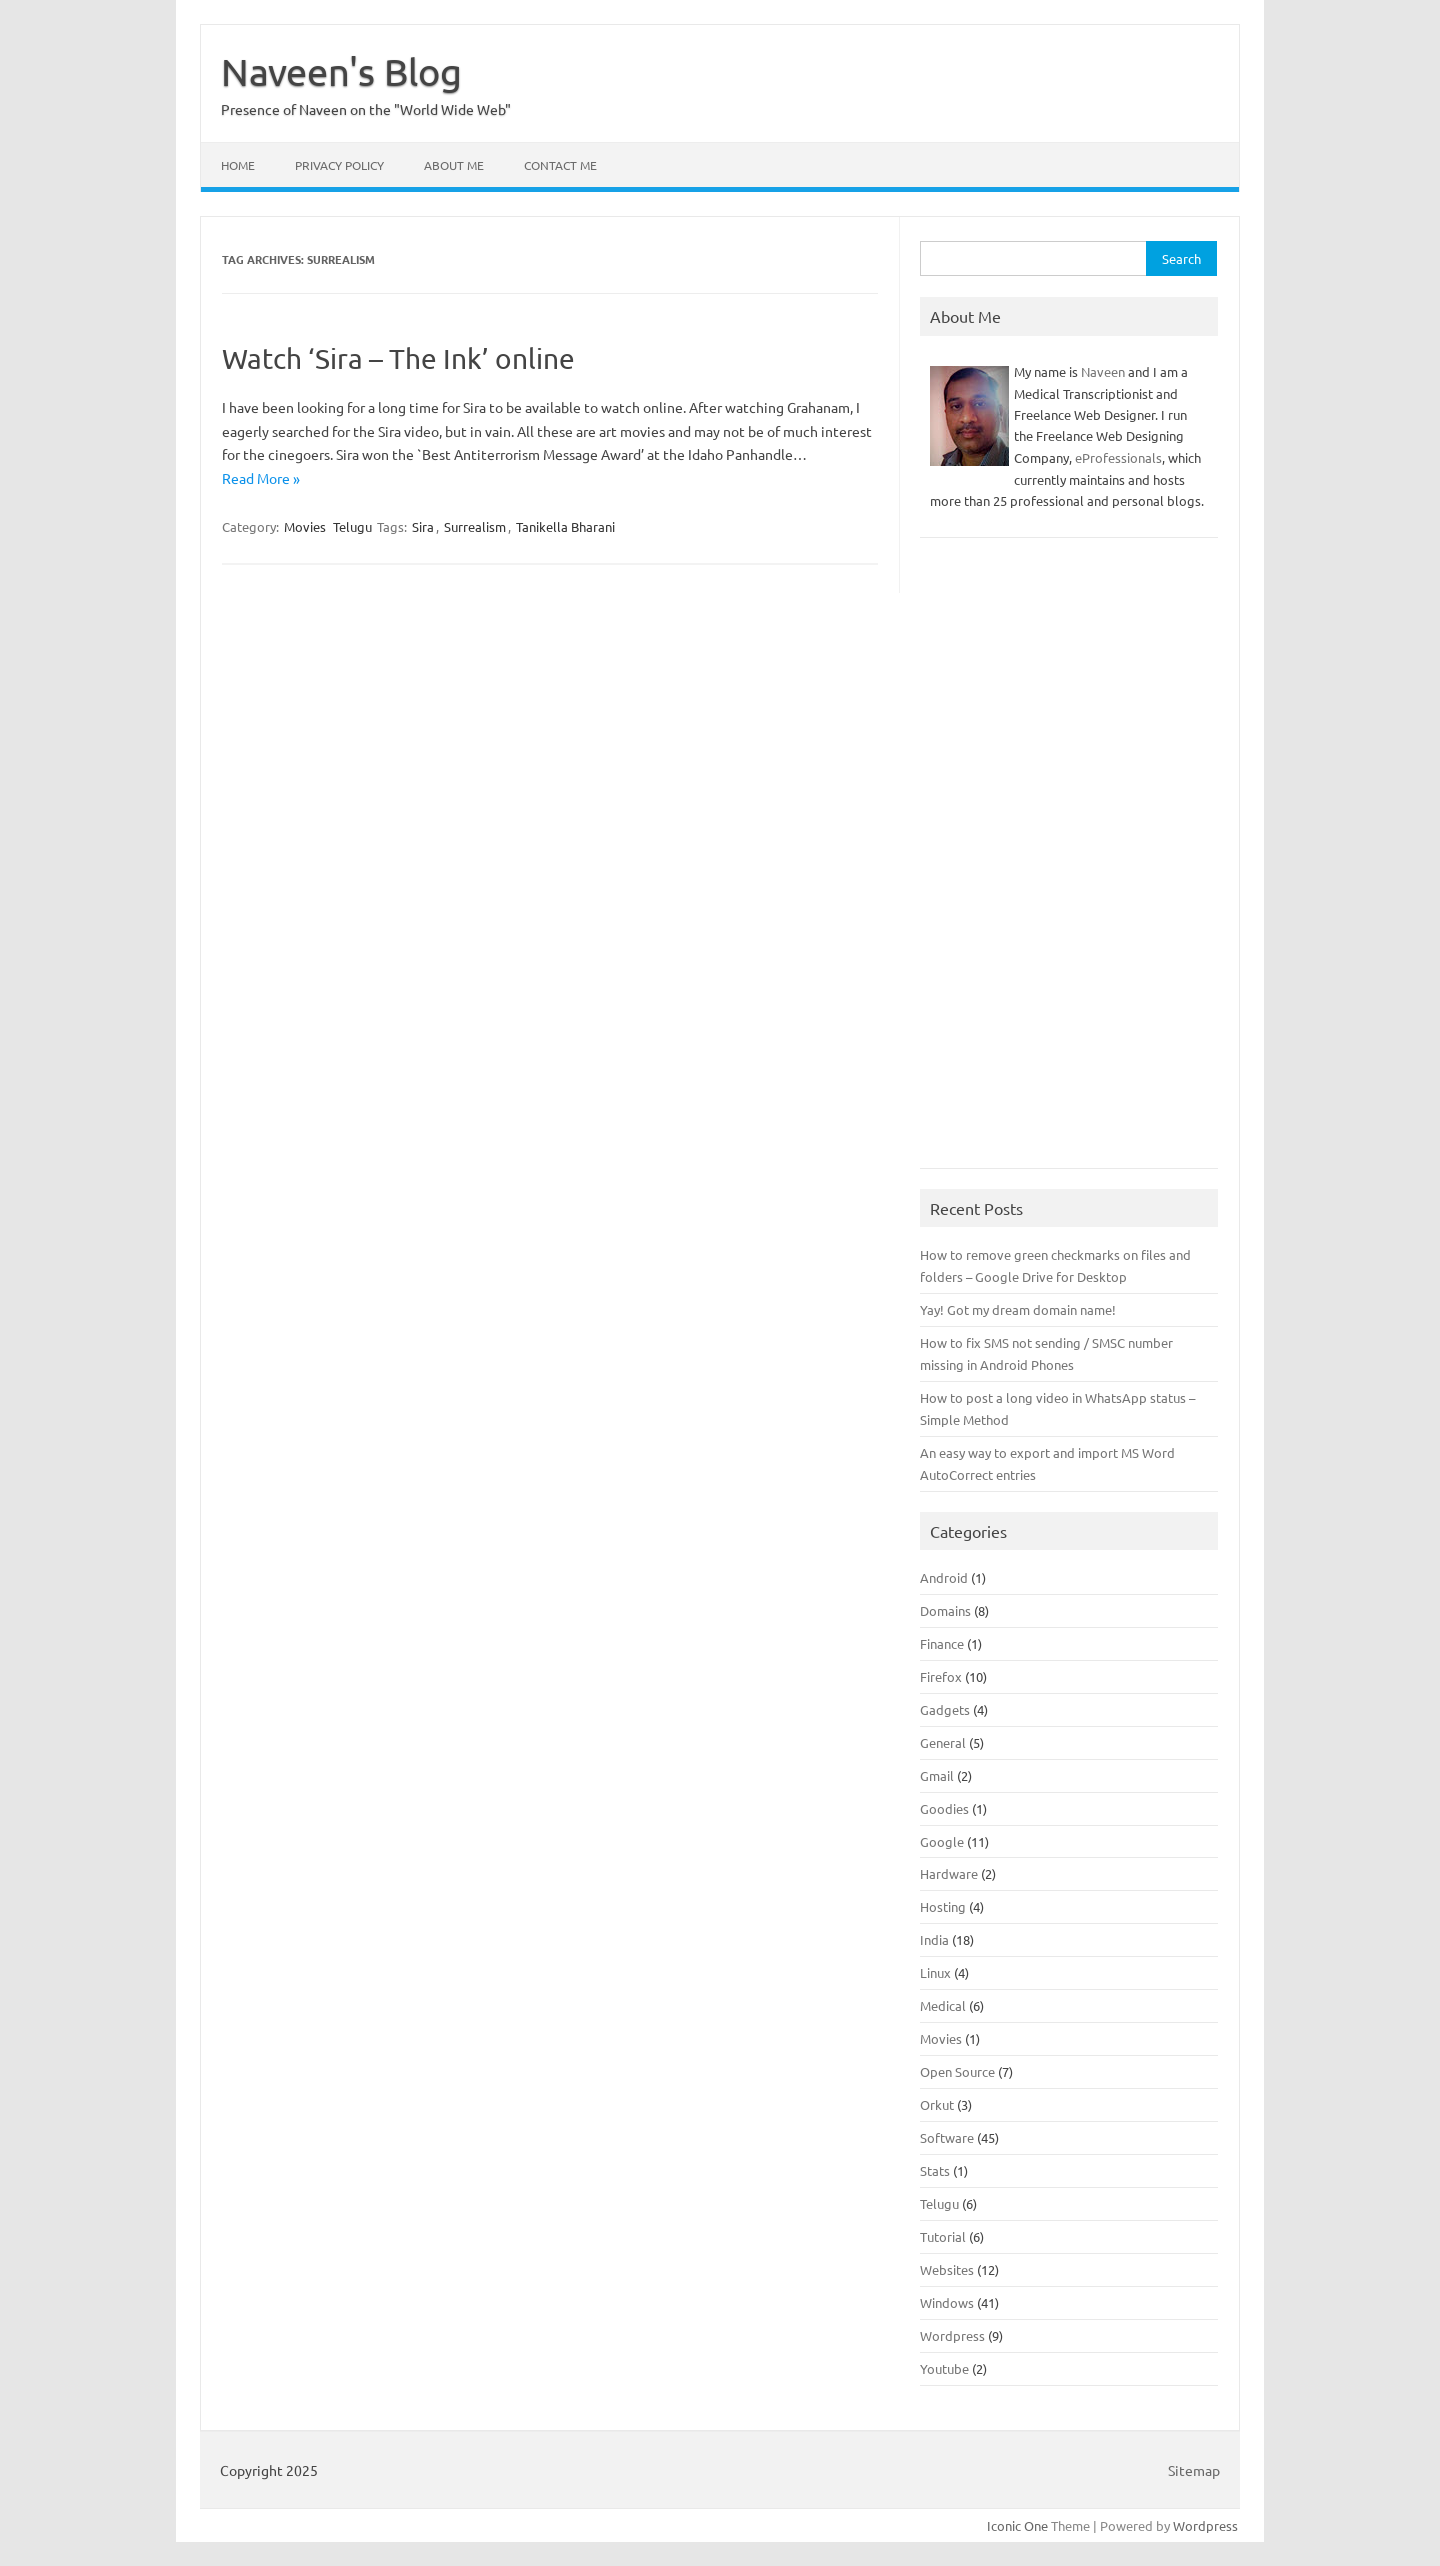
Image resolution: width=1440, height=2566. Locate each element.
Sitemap (1194, 2470)
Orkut (937, 2104)
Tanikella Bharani (565, 526)
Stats (935, 2170)
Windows (947, 2302)
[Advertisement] (1069, 863)
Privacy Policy (339, 165)
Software (947, 2137)
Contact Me (560, 165)
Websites (947, 2269)
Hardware (949, 1873)
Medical (943, 2005)
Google (942, 1841)
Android (944, 1577)
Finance (942, 1643)
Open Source (957, 2071)
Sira (423, 526)
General (943, 1742)
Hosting (943, 1906)
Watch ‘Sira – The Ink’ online (398, 358)
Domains (945, 1610)
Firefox (941, 1676)
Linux (935, 1972)
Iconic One (1017, 2525)
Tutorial (943, 2236)
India (934, 1939)
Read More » (261, 478)
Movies (305, 526)
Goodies (944, 1808)
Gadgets (945, 1709)
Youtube (944, 2368)
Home (238, 165)
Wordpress (952, 2335)
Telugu (352, 526)
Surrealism (475, 526)
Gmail (937, 1775)
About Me (454, 165)
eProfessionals (1118, 457)
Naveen (1103, 371)
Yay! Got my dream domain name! (1018, 1309)
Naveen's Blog (341, 71)
